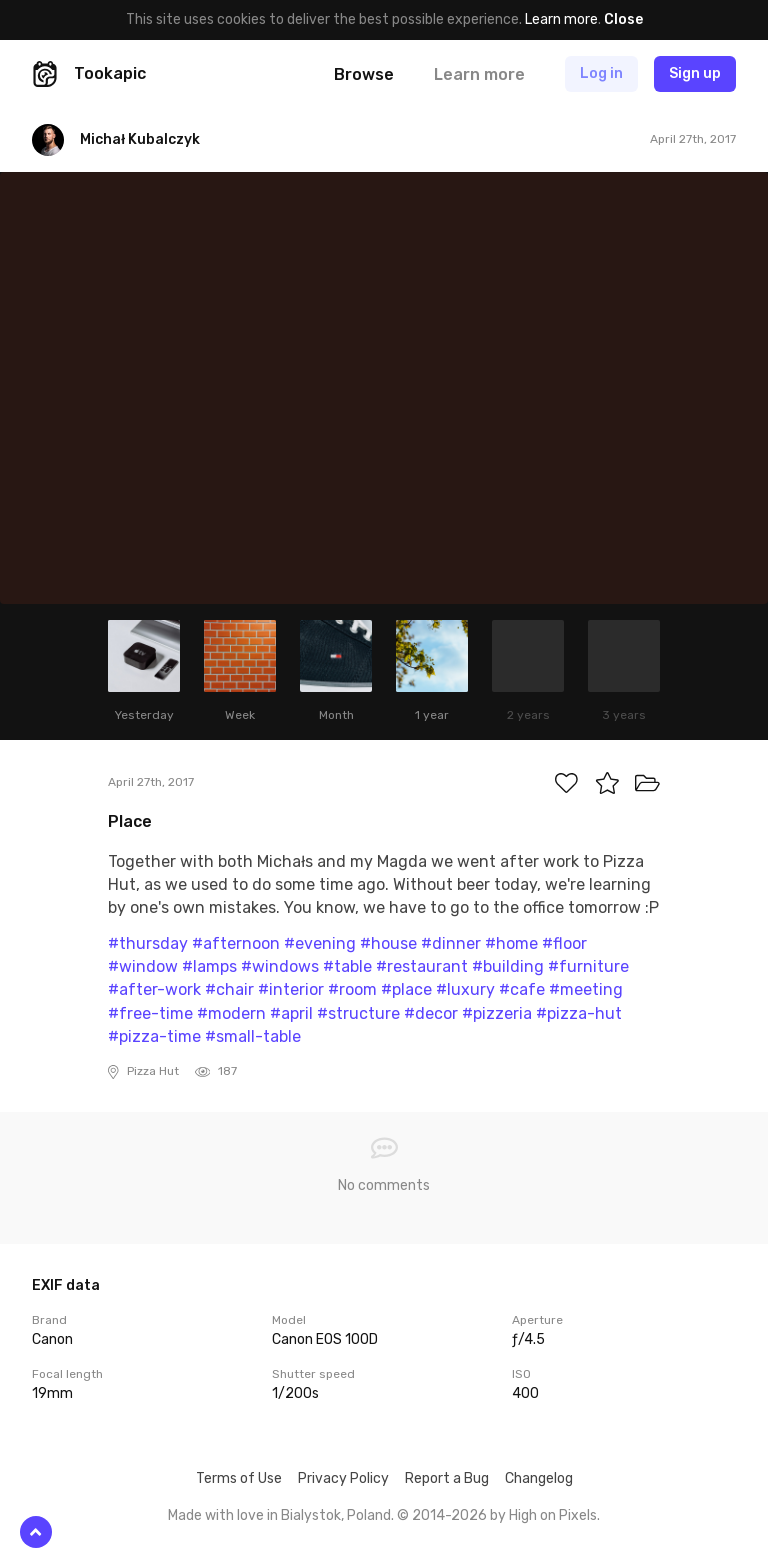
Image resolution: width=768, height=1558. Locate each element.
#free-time (150, 1013)
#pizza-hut (579, 1013)
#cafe (522, 989)
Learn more (561, 19)
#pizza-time (154, 1036)
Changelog (539, 1478)
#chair (229, 989)
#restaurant (422, 966)
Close (623, 19)
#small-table (253, 1036)
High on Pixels (553, 1515)
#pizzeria (497, 1013)
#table (347, 966)
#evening (320, 943)
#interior (291, 989)
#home (511, 943)
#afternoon (236, 943)
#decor (431, 1013)
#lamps (209, 966)
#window (143, 966)
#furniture (588, 966)
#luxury (465, 989)
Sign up (695, 73)
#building (508, 966)
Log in (601, 73)
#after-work (154, 989)
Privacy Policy (343, 1478)
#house (388, 943)
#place (406, 989)
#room (352, 989)
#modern (231, 1013)
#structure (358, 1013)
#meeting (586, 989)
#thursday (148, 943)
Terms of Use (239, 1478)
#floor (564, 943)
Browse (364, 74)
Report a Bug (447, 1478)
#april (291, 1013)
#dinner (451, 943)
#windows (280, 966)
